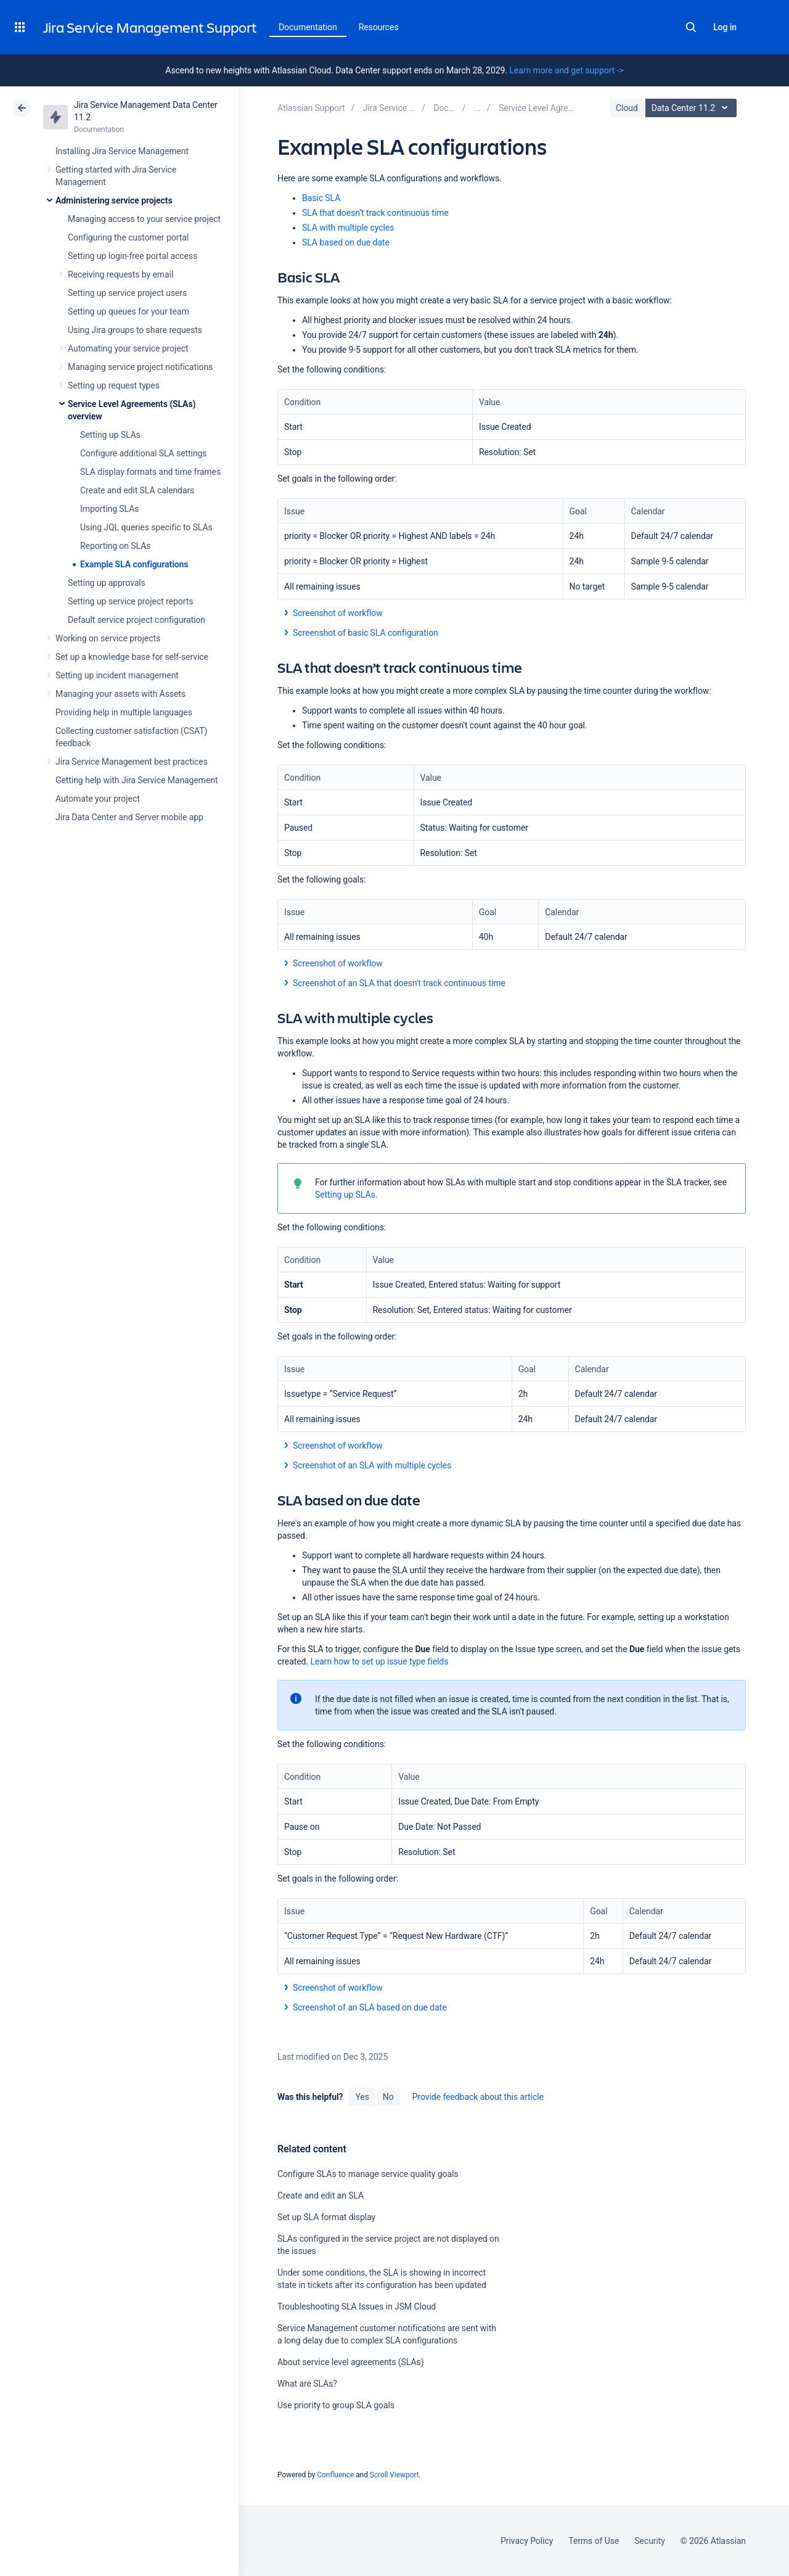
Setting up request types (114, 385)
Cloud (627, 108)
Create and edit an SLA (320, 2195)
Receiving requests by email (120, 274)
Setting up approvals (106, 583)
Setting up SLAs (110, 435)
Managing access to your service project (144, 219)
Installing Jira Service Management (122, 151)
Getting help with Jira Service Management (136, 780)
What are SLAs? (307, 2384)
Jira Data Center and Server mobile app (129, 817)
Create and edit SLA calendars (137, 490)
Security (649, 2541)
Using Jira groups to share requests (135, 330)
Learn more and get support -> (566, 70)
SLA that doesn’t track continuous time (375, 213)
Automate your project (97, 799)
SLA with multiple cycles (348, 227)
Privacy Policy (527, 2541)
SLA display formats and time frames (150, 472)
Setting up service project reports (130, 601)
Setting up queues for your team (128, 311)
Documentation (308, 27)
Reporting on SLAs (115, 546)
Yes (362, 2097)
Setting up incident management (117, 675)
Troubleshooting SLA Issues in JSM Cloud (356, 2306)
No (388, 2097)
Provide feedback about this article (478, 2097)
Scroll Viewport (394, 2475)
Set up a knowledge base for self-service (131, 657)
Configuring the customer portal (128, 237)
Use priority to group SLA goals (335, 2405)
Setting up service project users (127, 293)
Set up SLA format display (326, 2217)
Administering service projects (114, 200)
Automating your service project (128, 348)
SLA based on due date (346, 242)
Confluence (335, 2475)
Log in (725, 27)
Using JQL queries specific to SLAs (146, 527)
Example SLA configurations (134, 564)
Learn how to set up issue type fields (379, 1661)
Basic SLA (321, 198)
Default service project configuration (136, 620)
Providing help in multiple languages (123, 712)
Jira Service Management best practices (131, 762)
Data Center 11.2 (693, 108)
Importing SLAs (109, 509)
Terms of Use (593, 2541)
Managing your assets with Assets (120, 694)
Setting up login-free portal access (132, 256)
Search (691, 27)
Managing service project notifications (140, 367)
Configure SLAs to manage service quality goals (367, 2174)
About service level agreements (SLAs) (350, 2362)
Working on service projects (107, 638)
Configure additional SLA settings (143, 453)
